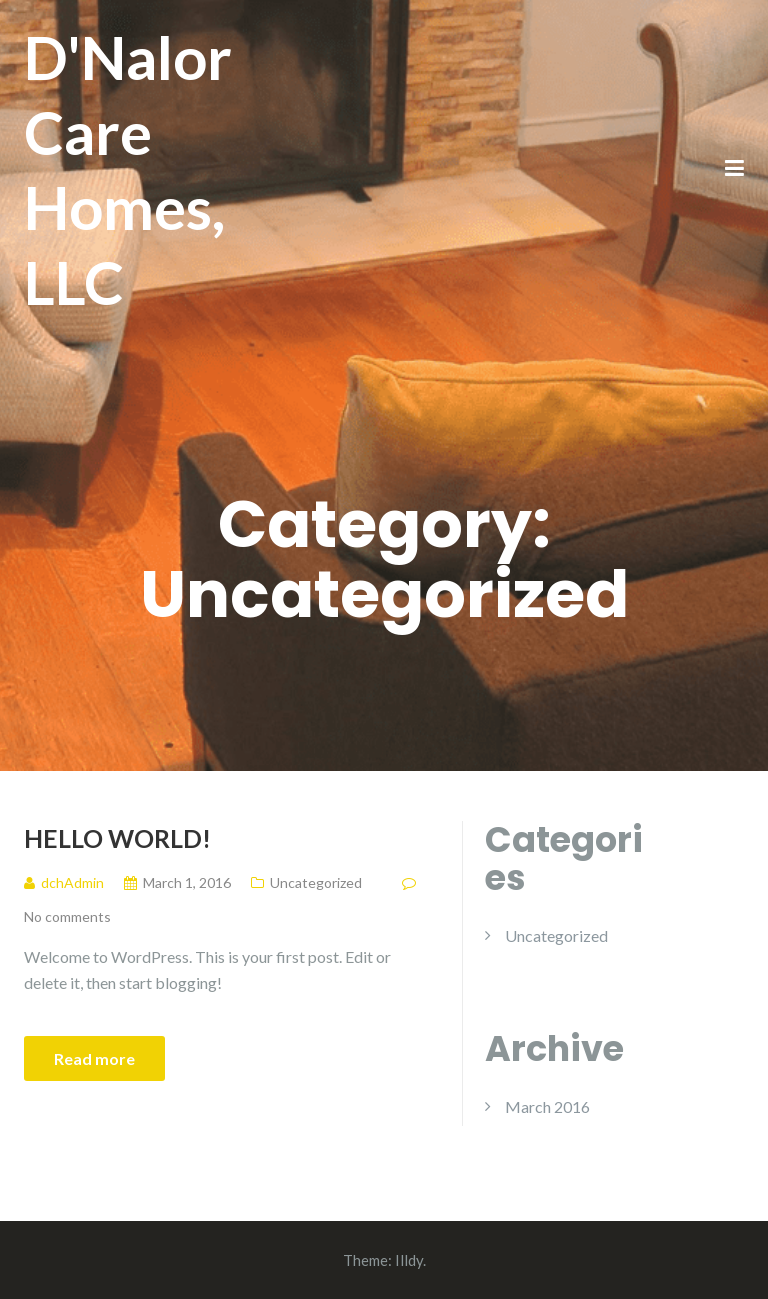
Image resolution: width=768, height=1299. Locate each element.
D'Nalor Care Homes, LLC (128, 169)
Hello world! (117, 838)
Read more (94, 1058)
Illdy (409, 1260)
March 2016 (547, 1106)
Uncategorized (316, 882)
